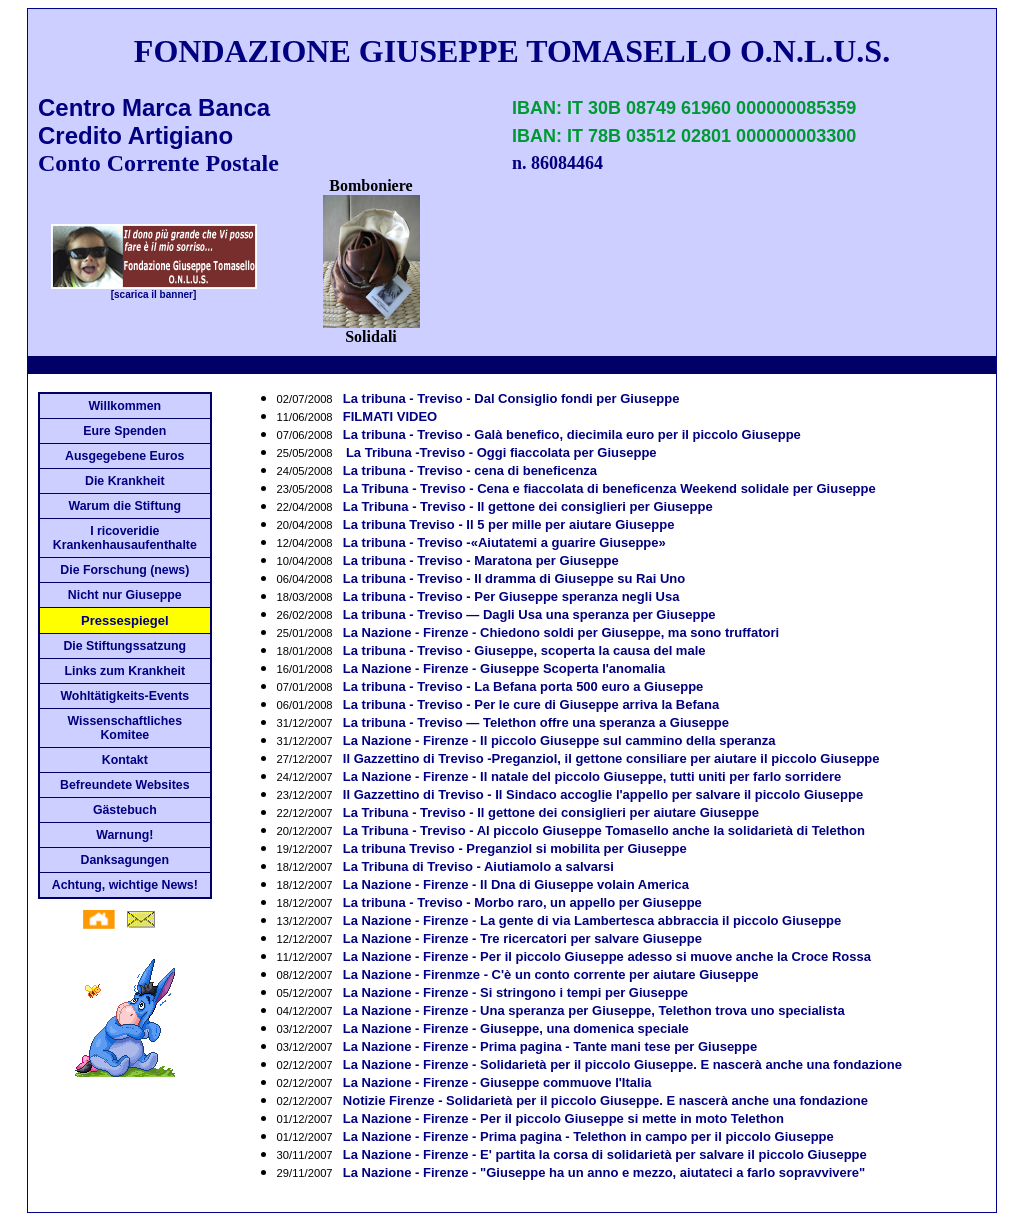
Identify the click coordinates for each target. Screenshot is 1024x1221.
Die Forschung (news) (124, 570)
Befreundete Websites (124, 785)
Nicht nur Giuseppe (125, 595)
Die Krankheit (125, 481)
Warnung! (124, 835)
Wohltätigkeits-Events (124, 696)
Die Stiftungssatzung (124, 646)
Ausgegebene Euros (124, 456)
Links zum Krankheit (124, 671)
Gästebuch (125, 810)
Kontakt (125, 760)
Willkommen (124, 406)
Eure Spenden (124, 431)
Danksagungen (125, 860)
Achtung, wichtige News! (125, 885)
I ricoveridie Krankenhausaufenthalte (125, 538)
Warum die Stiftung (124, 506)
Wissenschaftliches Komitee (125, 728)
